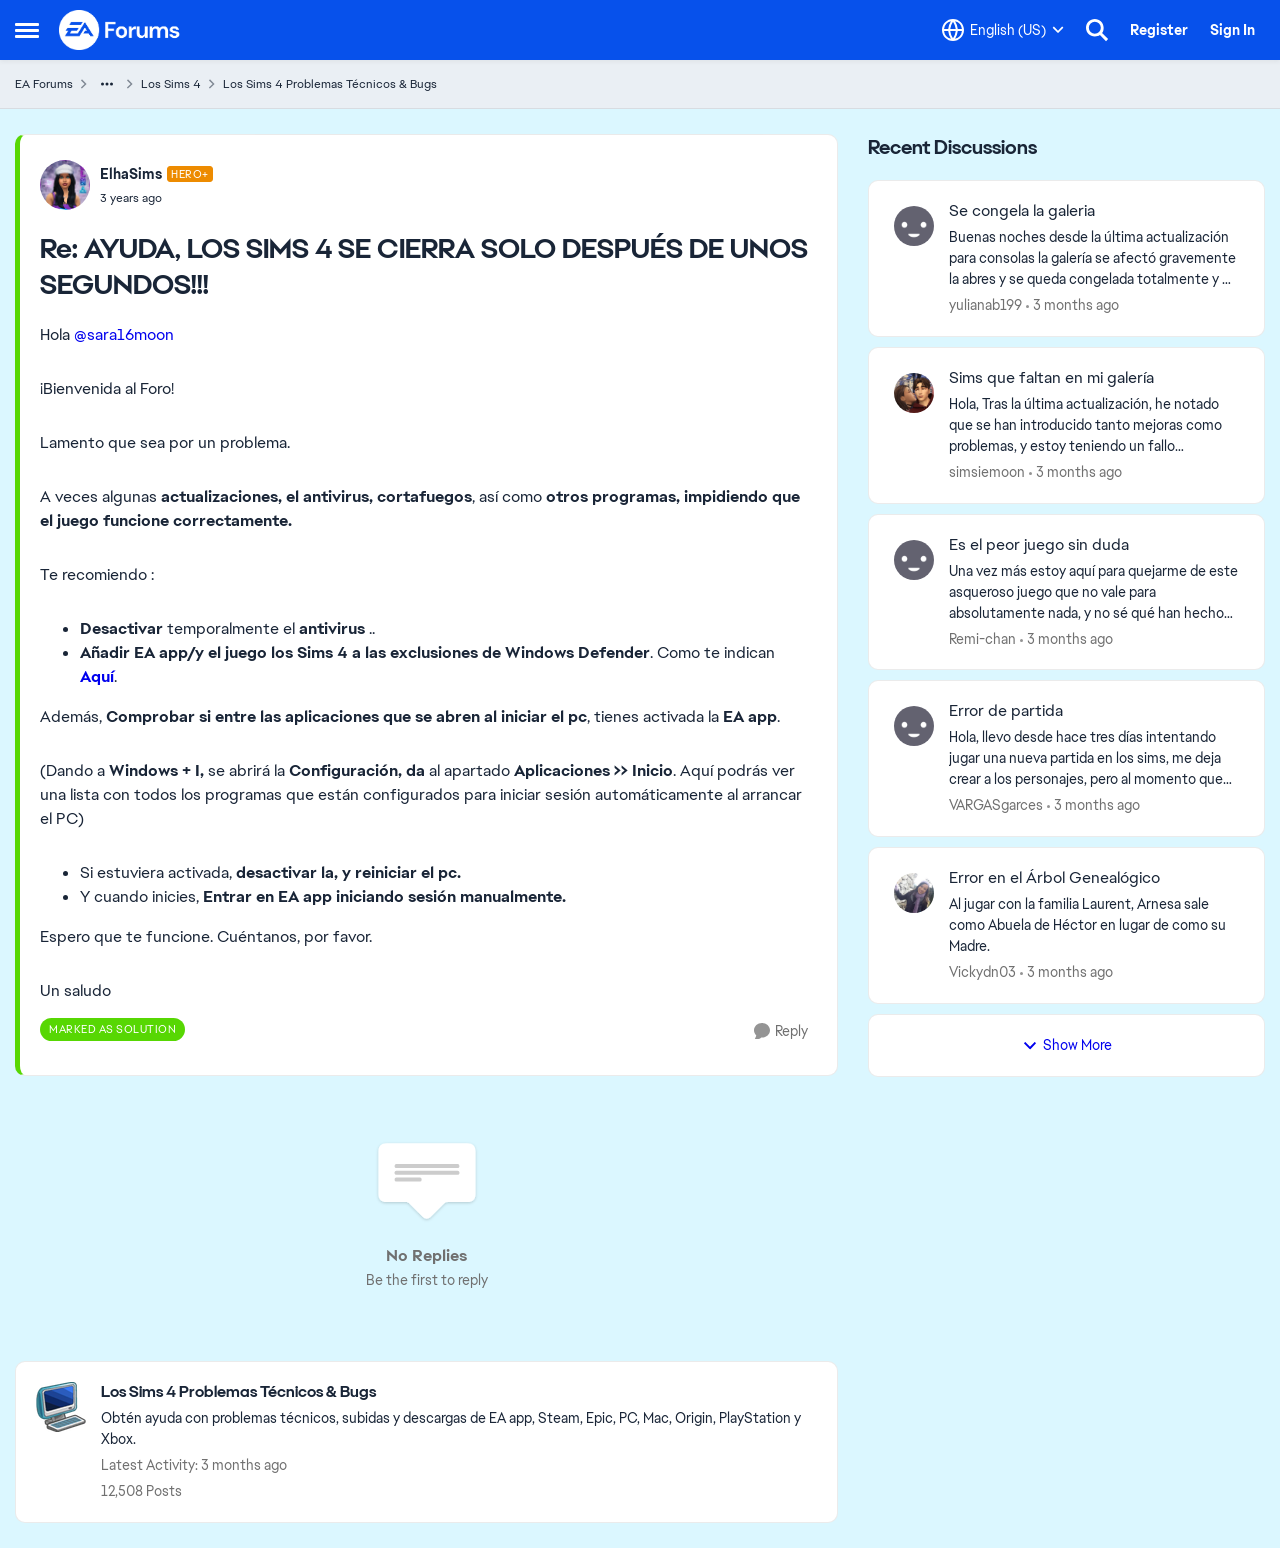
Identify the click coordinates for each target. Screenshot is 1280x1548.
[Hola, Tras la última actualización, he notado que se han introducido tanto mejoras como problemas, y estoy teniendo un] (1094, 425)
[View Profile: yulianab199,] (914, 226)
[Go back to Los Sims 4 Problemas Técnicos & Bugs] (459, 1392)
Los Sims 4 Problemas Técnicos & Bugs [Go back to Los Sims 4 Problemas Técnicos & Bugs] (330, 84)
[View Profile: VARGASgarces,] (914, 726)
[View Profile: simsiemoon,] (914, 393)
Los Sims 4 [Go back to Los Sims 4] (171, 84)
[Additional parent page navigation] (107, 84)
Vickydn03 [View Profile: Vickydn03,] (982, 972)
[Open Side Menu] (27, 30)
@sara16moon (124, 334)
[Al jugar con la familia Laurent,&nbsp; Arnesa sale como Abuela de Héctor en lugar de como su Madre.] (1094, 925)
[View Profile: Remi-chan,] (914, 560)
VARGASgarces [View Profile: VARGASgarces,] (996, 805)
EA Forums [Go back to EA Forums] (44, 84)
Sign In (1232, 30)
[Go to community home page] (120, 30)
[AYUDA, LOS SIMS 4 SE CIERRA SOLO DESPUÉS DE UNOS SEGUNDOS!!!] (156, 198)
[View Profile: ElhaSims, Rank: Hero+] (65, 185)
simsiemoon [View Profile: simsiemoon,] (987, 472)
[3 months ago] (1072, 305)
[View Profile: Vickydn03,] (914, 893)
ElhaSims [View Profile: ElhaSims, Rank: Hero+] (131, 174)
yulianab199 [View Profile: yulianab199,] (985, 305)
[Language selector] (1003, 30)
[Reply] (781, 1031)
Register (1159, 30)
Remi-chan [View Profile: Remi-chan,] (982, 638)
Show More (1067, 1045)
